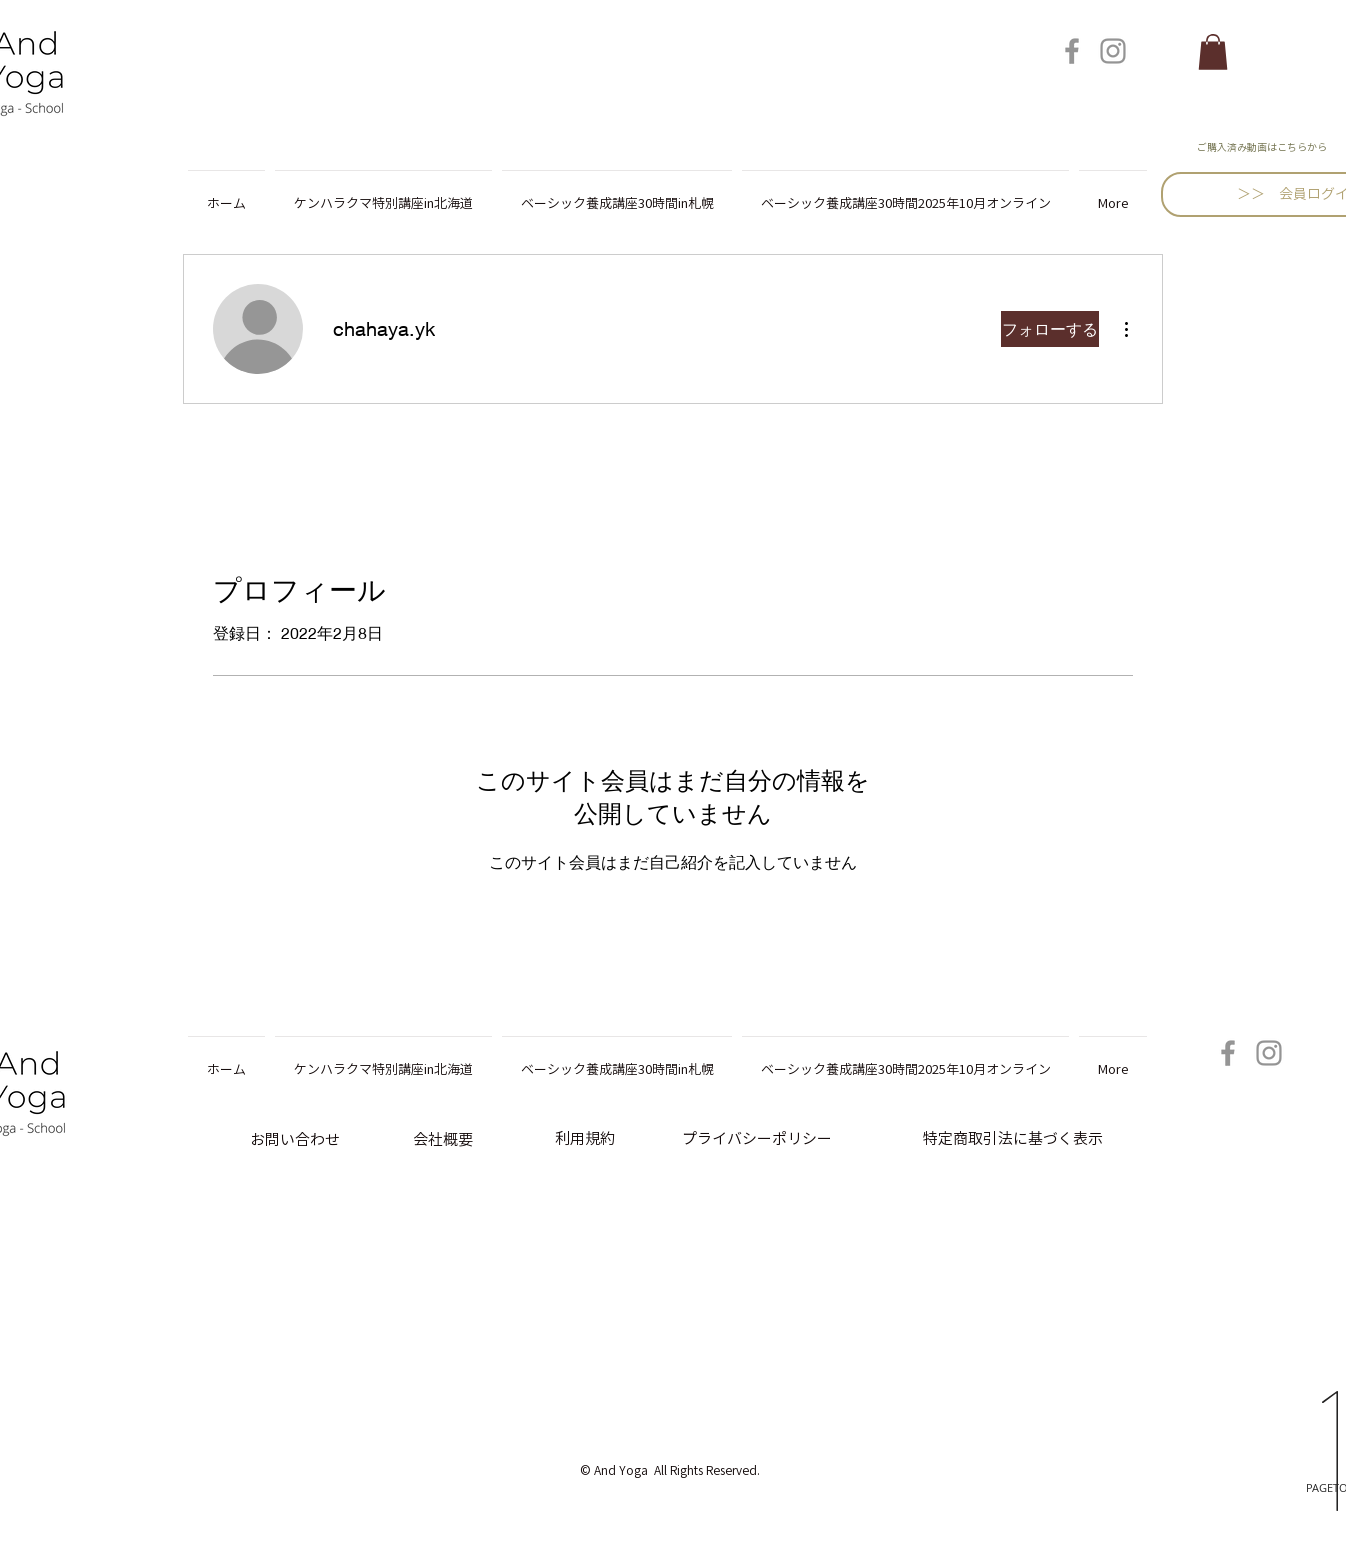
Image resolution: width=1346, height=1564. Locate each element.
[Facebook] (1072, 51)
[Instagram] (1113, 51)
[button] (1213, 52)
